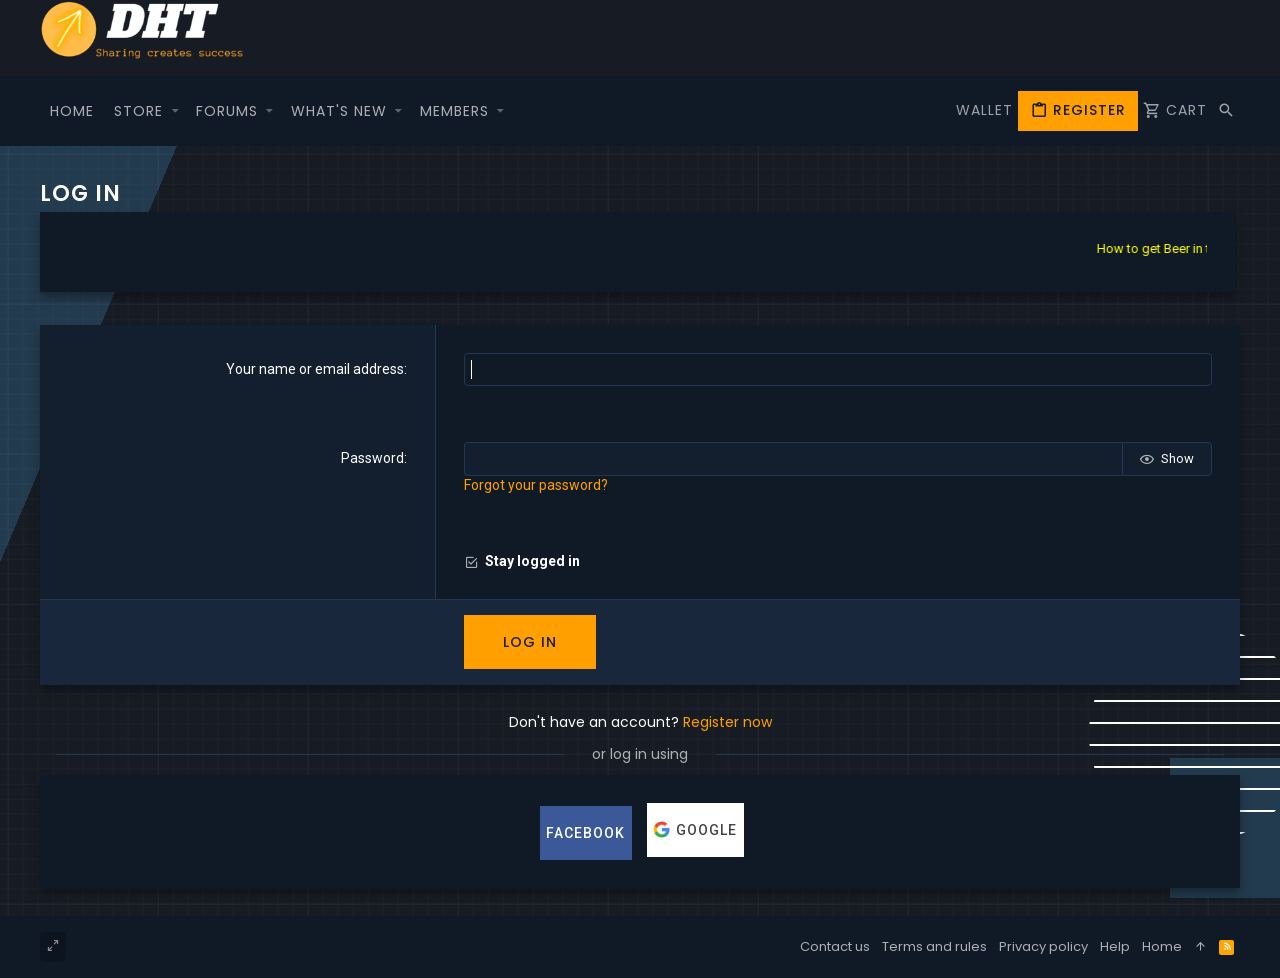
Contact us (835, 946)
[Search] (1226, 111)
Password (372, 458)
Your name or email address (315, 369)
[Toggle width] (53, 947)
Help (1115, 946)
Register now (727, 722)
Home (1162, 946)
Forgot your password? (536, 485)
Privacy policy (1043, 946)
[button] (175, 111)
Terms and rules (934, 946)
